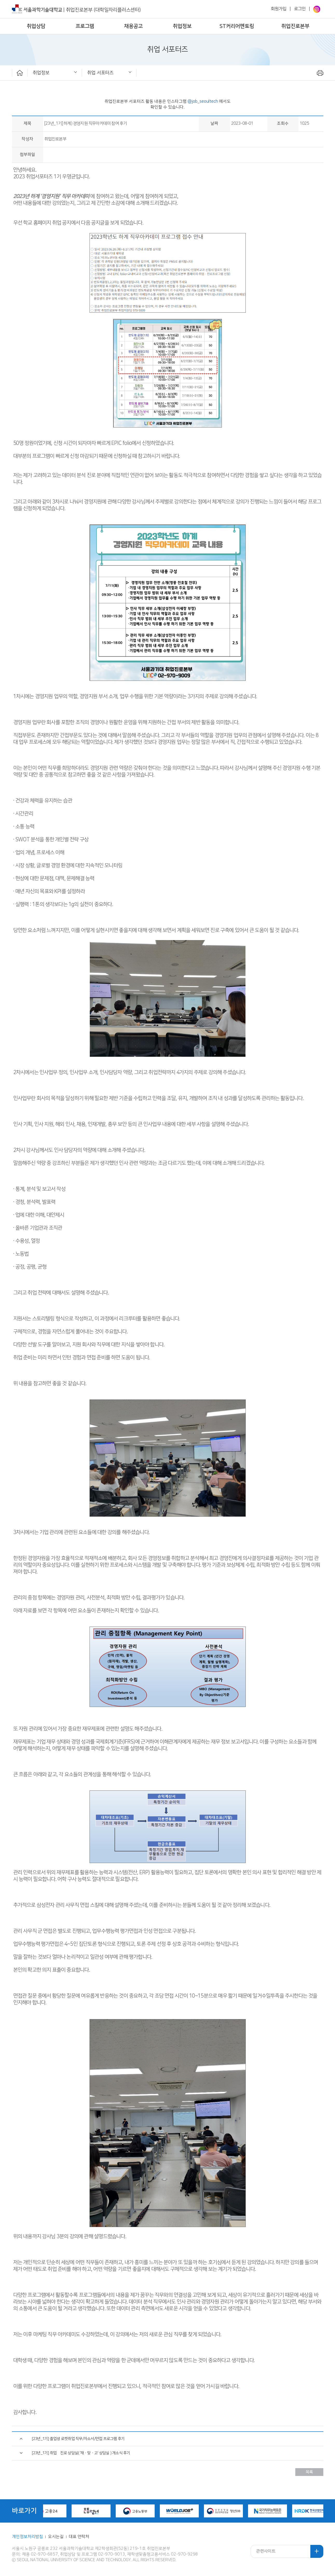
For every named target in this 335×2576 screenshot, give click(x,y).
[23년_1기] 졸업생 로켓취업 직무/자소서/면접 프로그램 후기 (78, 2439)
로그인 (300, 8)
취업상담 (36, 26)
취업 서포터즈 (100, 72)
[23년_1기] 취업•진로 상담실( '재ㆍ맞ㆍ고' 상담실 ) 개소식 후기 (81, 2453)
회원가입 (278, 8)
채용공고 (133, 26)
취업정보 (182, 26)
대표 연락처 (79, 2537)
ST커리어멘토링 (237, 26)
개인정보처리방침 (27, 2537)
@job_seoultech (203, 101)
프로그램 (85, 26)
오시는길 (56, 2537)
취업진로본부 (295, 26)
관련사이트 (266, 2551)
